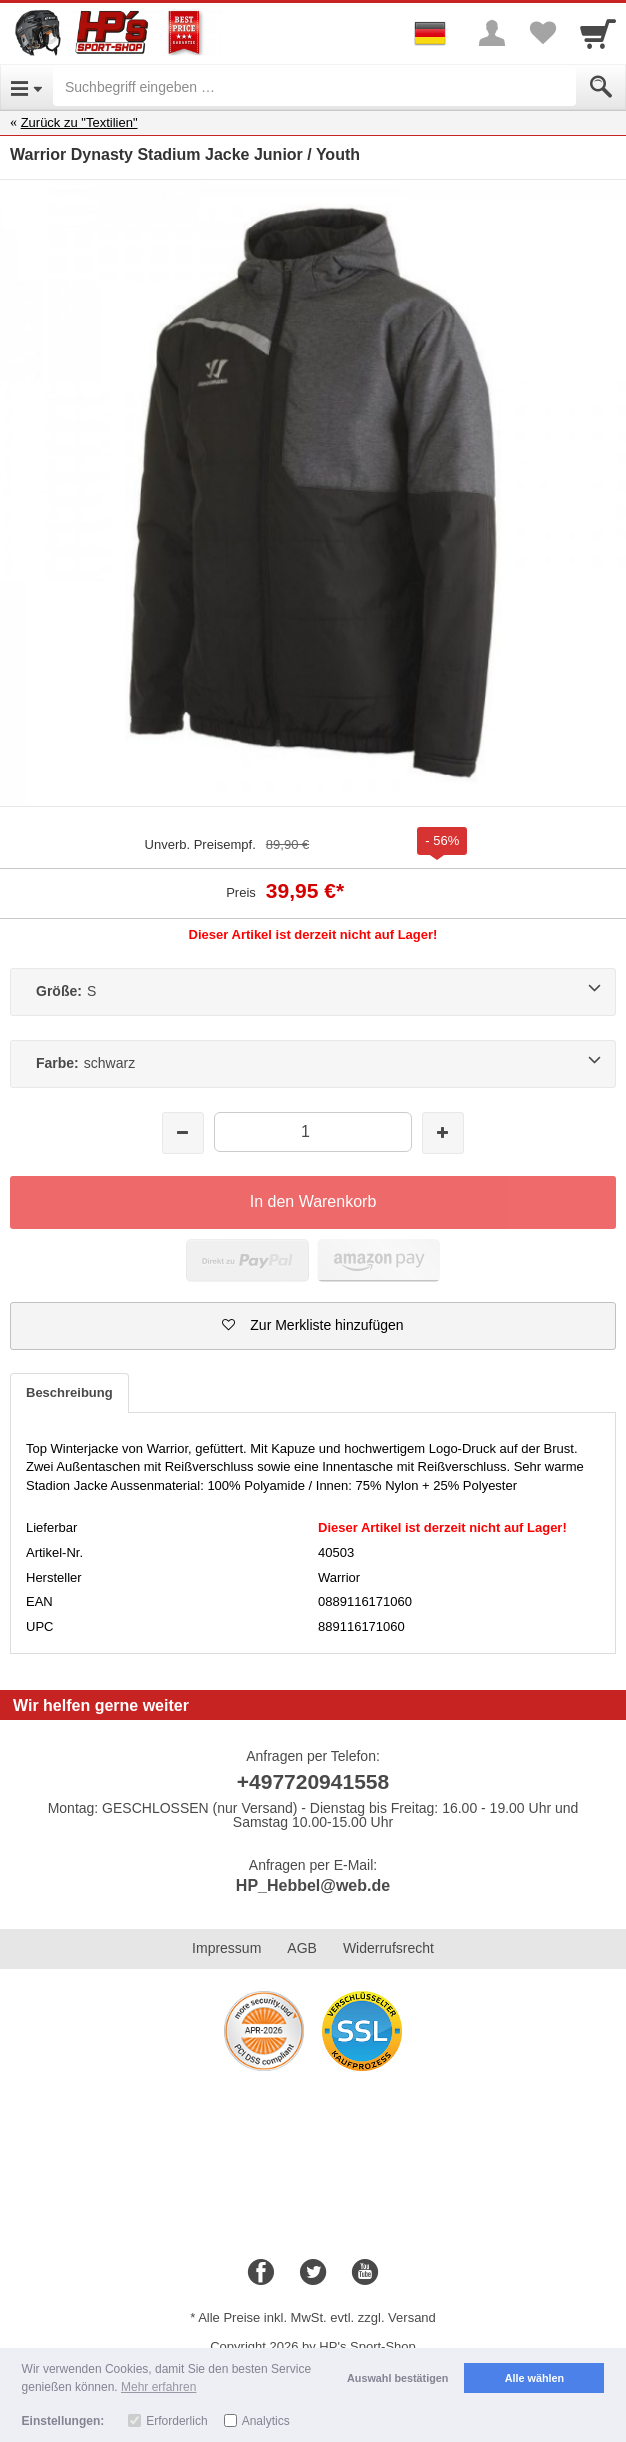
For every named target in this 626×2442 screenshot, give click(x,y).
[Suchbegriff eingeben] (314, 87)
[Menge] (313, 1131)
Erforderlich (176, 2421)
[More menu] (492, 33)
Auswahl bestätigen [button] (397, 2378)
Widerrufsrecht (388, 1948)
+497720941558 (313, 1781)
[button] (313, 1326)
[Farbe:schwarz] (313, 1064)
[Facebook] (261, 2273)
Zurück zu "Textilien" (79, 122)
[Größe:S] (313, 992)
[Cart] (598, 33)
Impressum (226, 1948)
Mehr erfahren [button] (158, 2387)
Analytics (266, 2421)
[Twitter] (313, 2273)
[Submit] (601, 87)
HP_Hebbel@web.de (313, 1885)
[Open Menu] (26, 87)
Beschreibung (69, 1392)
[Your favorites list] (542, 33)
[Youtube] (365, 2273)
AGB (302, 1948)
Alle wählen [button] (534, 2378)
